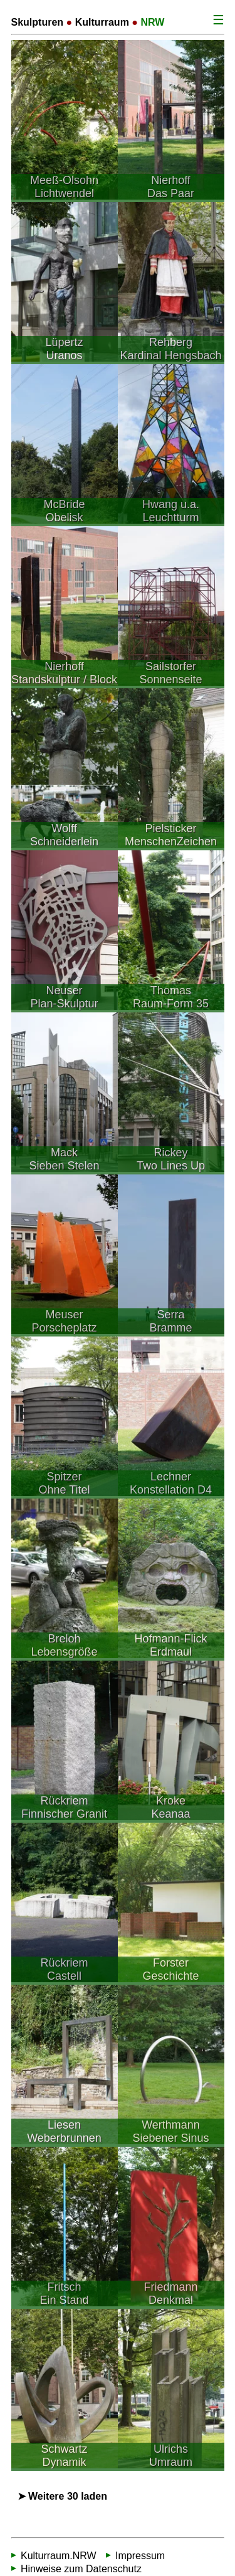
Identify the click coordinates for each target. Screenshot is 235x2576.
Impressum (140, 2555)
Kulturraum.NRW (59, 2555)
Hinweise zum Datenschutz (81, 2568)
